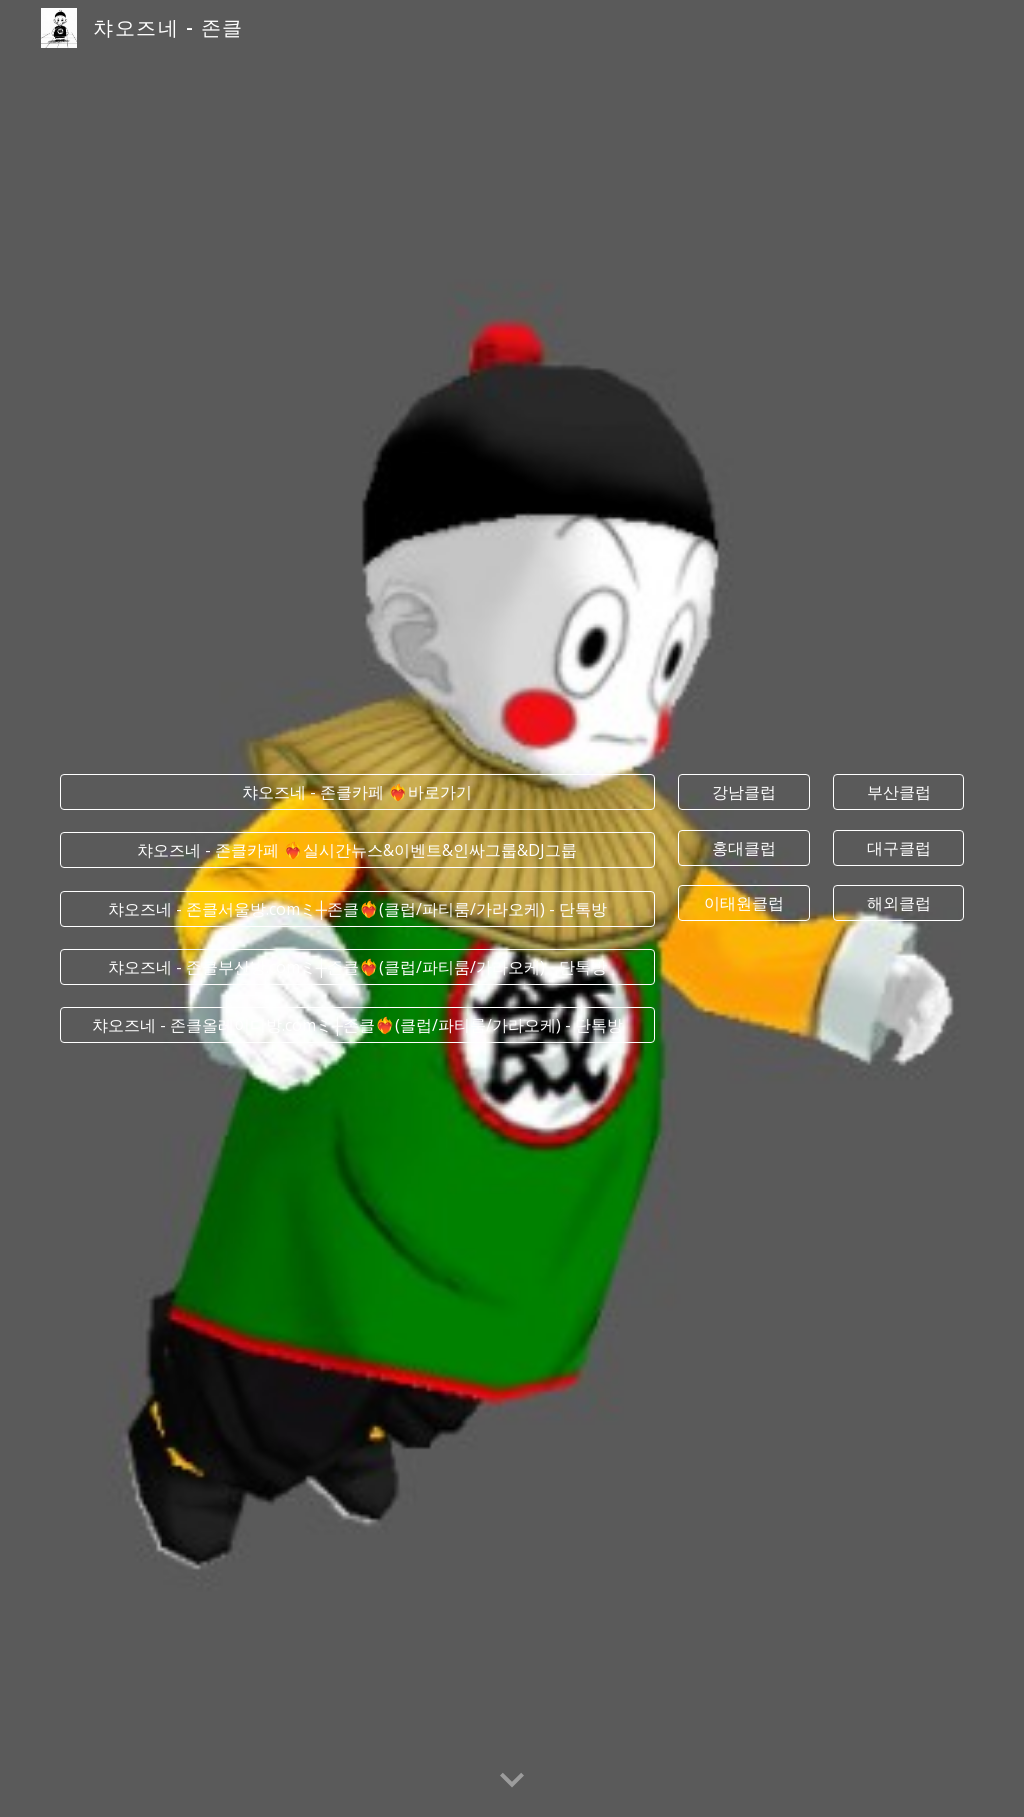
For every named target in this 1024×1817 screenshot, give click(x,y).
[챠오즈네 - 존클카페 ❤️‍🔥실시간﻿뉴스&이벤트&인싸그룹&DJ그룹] (357, 850)
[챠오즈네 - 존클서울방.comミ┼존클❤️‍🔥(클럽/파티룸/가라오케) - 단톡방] (357, 909)
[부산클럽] (898, 792)
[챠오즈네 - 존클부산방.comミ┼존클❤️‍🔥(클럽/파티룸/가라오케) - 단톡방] (357, 967)
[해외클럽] (898, 903)
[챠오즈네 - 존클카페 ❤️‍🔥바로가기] (357, 792)
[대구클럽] (898, 848)
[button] (512, 1781)
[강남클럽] (743, 792)
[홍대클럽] (743, 848)
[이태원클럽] (743, 903)
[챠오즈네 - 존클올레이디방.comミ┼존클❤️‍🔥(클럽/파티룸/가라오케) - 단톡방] (357, 1025)
